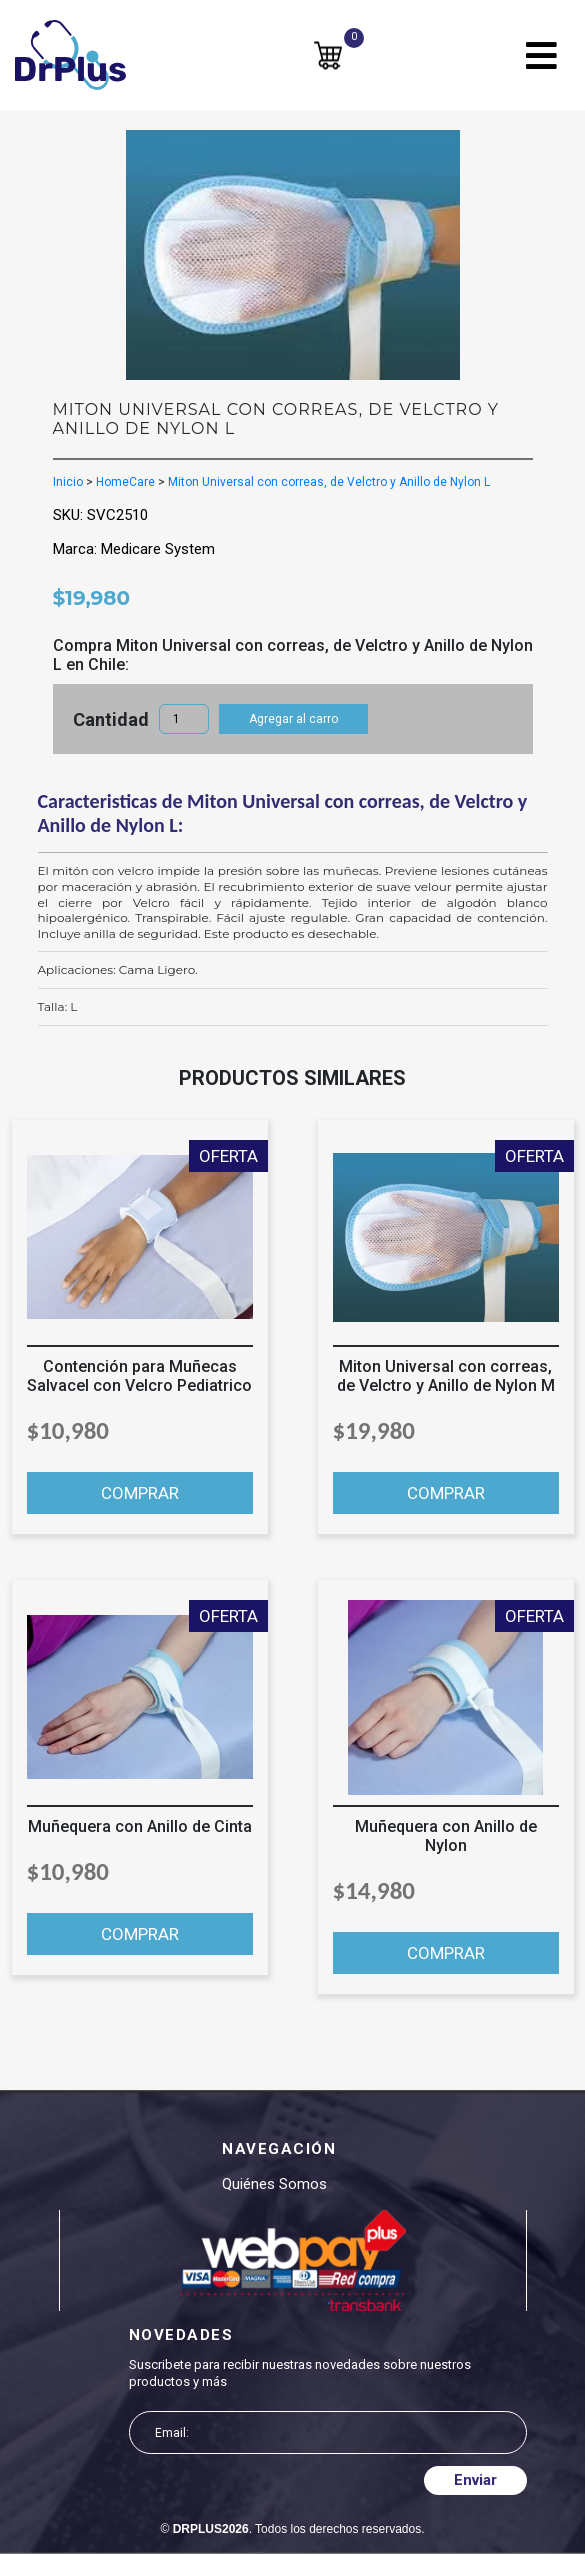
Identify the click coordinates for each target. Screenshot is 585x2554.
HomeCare (125, 482)
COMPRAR (140, 1493)
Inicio (68, 482)
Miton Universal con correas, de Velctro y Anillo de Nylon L (329, 482)
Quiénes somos (274, 2184)
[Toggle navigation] (541, 55)
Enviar (475, 2480)
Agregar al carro (293, 719)
